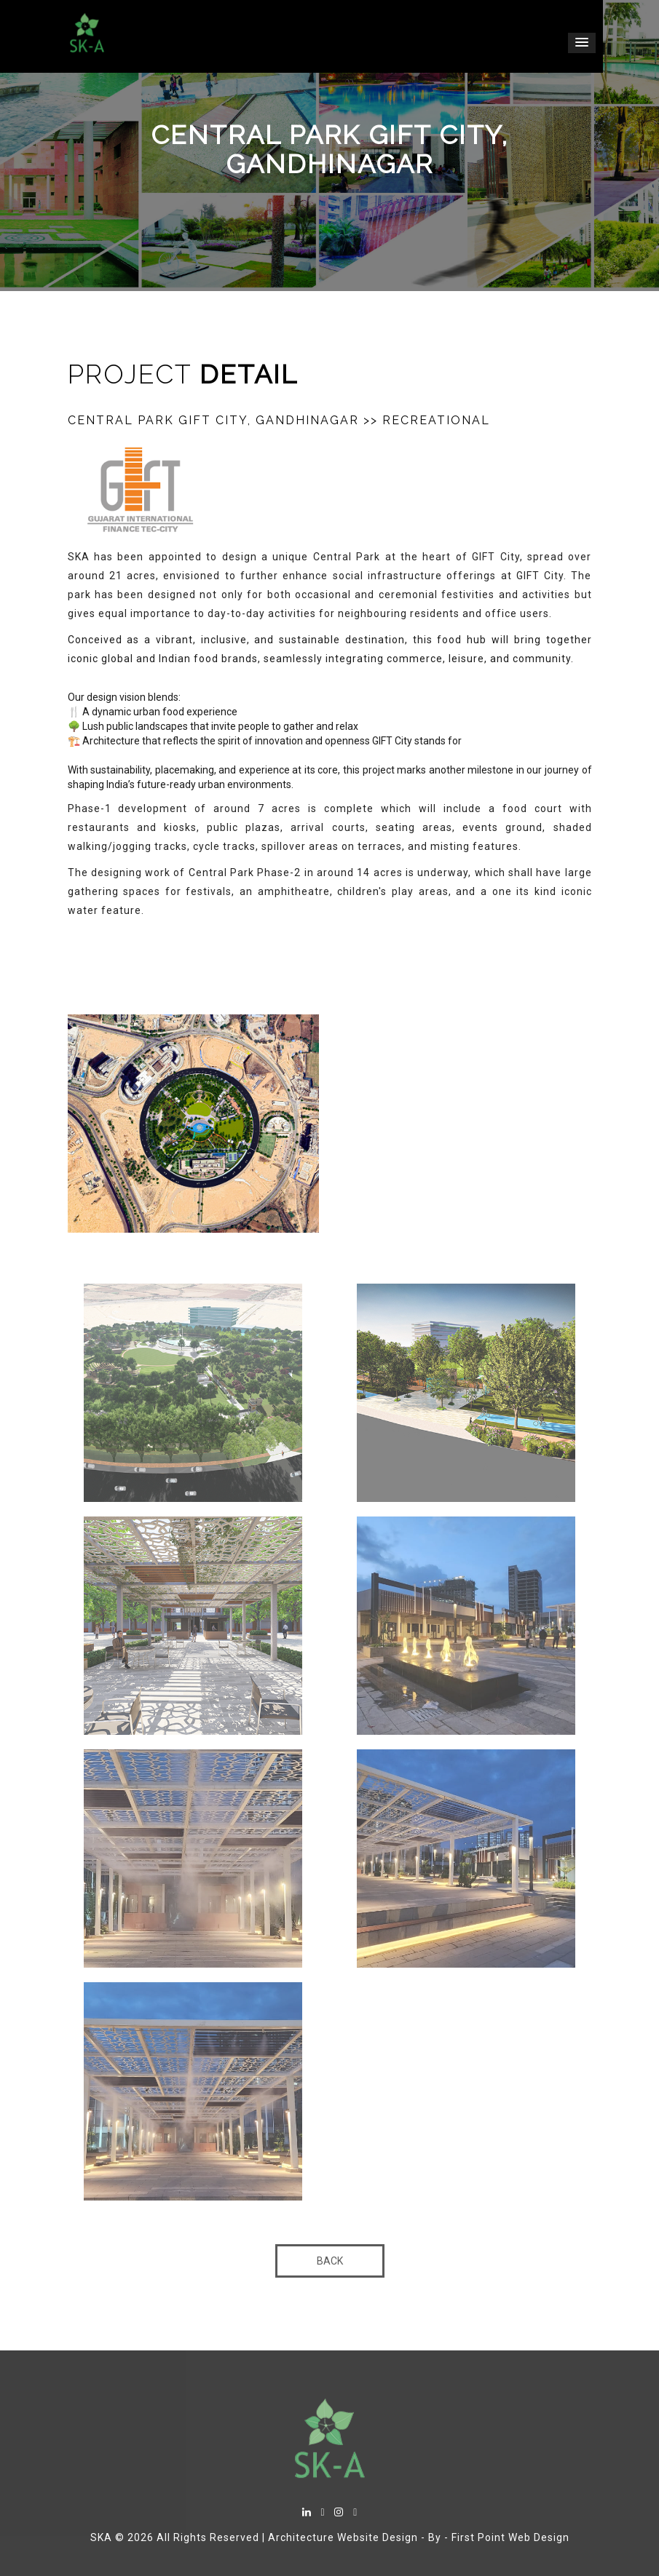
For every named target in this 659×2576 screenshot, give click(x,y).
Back (330, 2261)
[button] (582, 43)
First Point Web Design (510, 2537)
